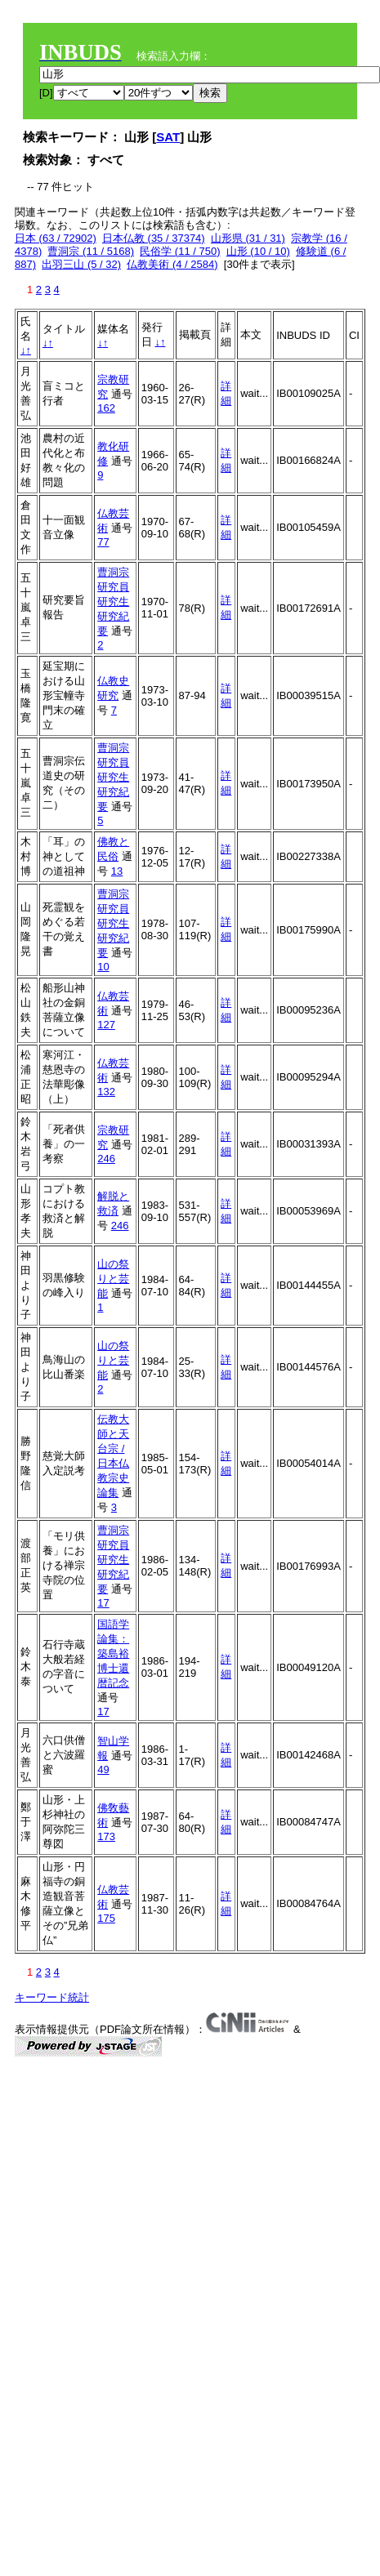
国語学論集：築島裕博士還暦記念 (113, 1653)
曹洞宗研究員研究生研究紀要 (113, 601)
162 (106, 408)
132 (106, 1091)
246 (106, 1158)
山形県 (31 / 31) (248, 238)
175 (106, 1918)
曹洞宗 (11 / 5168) (90, 251)
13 (117, 871)
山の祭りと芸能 (113, 1278)
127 (106, 1024)
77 (103, 542)
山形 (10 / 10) (258, 251)
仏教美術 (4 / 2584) (172, 264)
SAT (168, 137)
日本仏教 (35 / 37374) (153, 238)
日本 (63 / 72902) (55, 238)
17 (103, 1603)
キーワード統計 (52, 1997)
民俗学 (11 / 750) (180, 251)
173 (106, 1836)
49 (103, 1769)
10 (103, 966)
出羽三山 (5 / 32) (81, 264)
